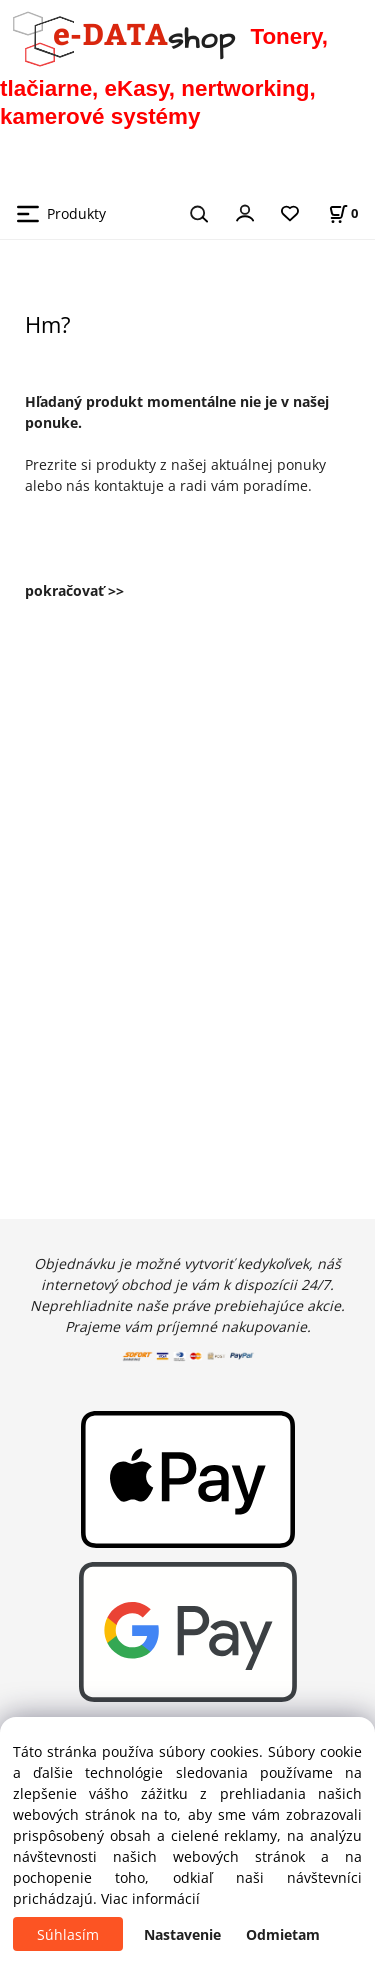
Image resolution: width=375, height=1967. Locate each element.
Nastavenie (182, 1934)
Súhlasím (68, 1934)
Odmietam (283, 1934)
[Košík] (343, 213)
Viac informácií (150, 1898)
